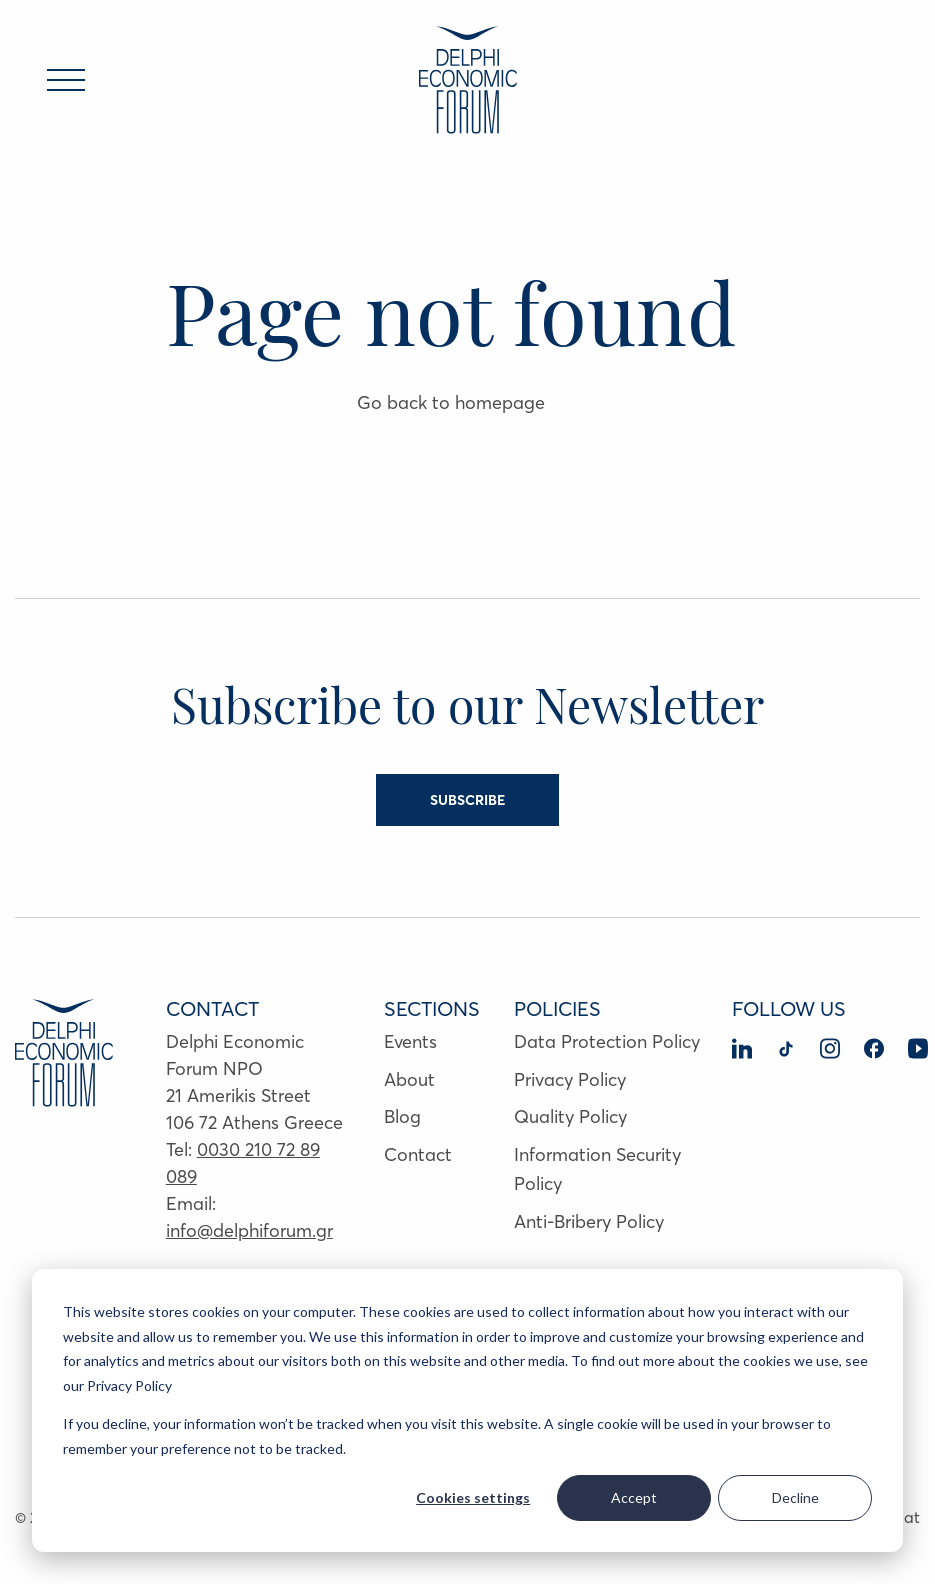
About (409, 1079)
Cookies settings (473, 1497)
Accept (634, 1497)
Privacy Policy (570, 1079)
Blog (402, 1116)
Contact (418, 1154)
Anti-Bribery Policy (589, 1221)
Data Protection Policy (607, 1041)
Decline (795, 1497)
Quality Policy (570, 1116)
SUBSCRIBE (467, 800)
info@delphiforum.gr (249, 1230)
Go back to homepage (451, 402)
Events (410, 1041)
